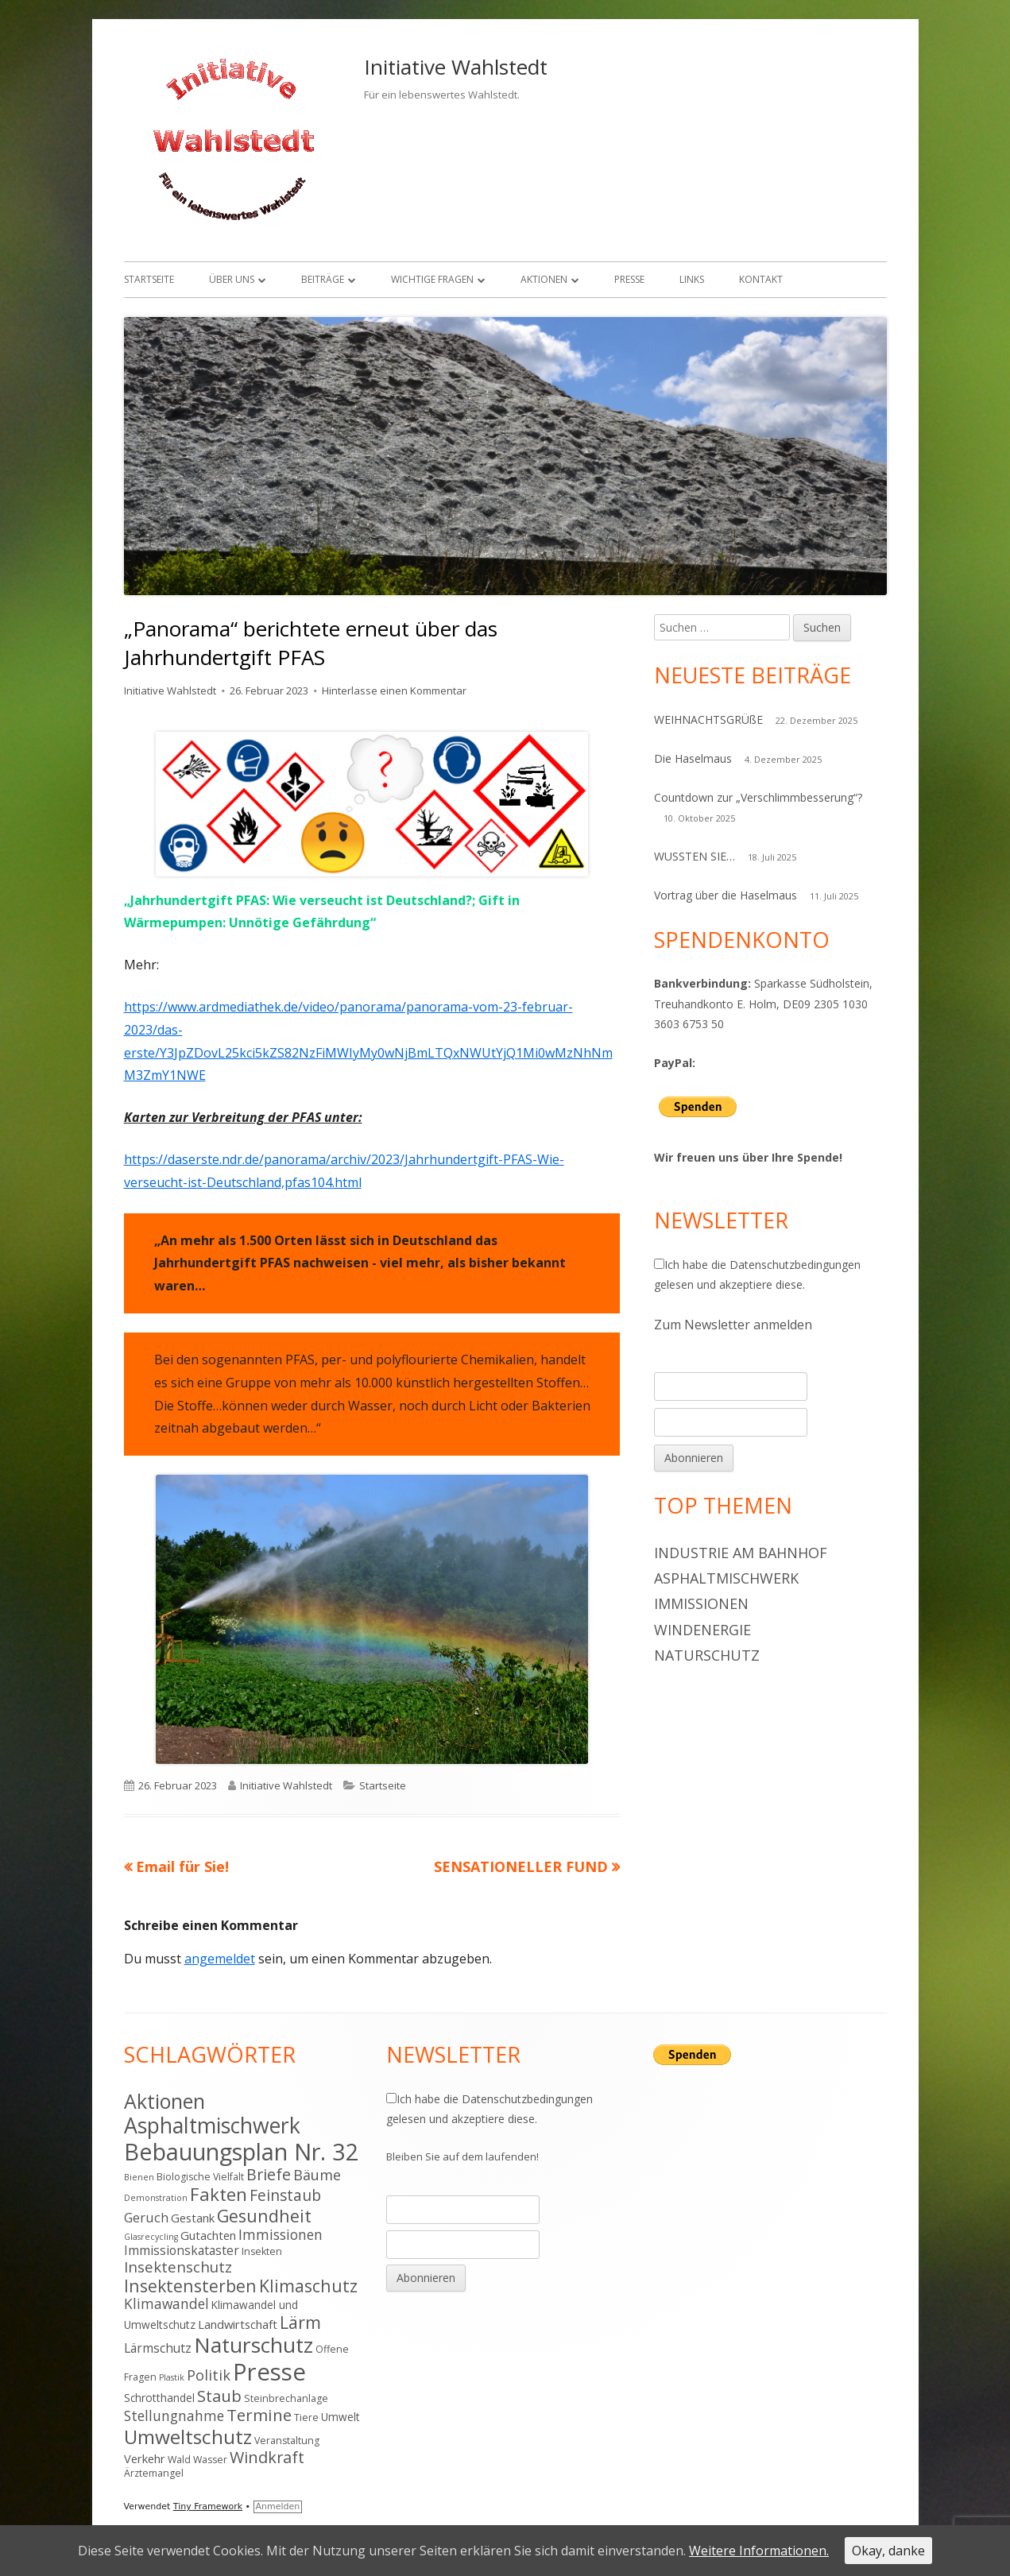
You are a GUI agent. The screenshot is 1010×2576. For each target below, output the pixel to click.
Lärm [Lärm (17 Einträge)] (300, 2322)
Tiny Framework (207, 2506)
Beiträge (322, 279)
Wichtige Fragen (432, 279)
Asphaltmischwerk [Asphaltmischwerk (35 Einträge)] (212, 2125)
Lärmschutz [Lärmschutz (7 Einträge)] (158, 2348)
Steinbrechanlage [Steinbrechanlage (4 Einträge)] (286, 2398)
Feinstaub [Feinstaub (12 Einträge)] (285, 2195)
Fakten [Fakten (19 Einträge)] (218, 2194)
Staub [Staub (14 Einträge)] (219, 2396)
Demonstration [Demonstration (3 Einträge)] (156, 2197)
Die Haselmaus (693, 758)
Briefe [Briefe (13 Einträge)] (268, 2174)
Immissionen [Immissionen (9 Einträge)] (280, 2234)
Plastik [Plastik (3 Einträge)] (171, 2377)
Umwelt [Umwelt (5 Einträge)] (340, 2416)
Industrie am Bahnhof (740, 1552)
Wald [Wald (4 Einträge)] (179, 2459)
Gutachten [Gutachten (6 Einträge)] (208, 2235)
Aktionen (543, 279)
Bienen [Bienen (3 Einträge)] (139, 2177)
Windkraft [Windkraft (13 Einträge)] (267, 2457)
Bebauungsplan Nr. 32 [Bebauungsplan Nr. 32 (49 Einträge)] (241, 2151)
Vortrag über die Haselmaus (725, 895)
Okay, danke (888, 2550)
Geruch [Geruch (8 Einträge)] (146, 2217)
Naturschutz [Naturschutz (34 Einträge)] (253, 2344)
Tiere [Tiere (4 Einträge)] (306, 2417)
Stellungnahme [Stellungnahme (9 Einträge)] (174, 2415)
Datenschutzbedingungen (795, 1264)
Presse (629, 279)
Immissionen (701, 1603)
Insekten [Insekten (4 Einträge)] (262, 2251)
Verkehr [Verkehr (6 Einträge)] (144, 2458)
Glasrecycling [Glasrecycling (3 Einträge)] (151, 2236)
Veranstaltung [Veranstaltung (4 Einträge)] (286, 2440)
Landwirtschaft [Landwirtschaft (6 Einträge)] (237, 2324)
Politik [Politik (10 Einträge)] (208, 2375)
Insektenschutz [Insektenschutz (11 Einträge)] (178, 2266)
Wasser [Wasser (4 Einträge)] (210, 2459)
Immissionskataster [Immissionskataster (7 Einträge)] (181, 2250)
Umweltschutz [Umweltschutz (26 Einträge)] (188, 2436)
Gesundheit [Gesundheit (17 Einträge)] (264, 2215)
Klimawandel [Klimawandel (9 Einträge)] (166, 2303)
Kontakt (761, 279)
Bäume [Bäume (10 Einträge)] (317, 2174)
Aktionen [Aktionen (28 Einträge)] (164, 2100)
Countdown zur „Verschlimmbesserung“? (758, 797)
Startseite (149, 279)
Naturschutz (707, 1655)
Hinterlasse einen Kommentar (394, 690)
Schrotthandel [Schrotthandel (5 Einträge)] (159, 2397)
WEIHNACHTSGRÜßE (708, 719)
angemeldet (219, 1958)
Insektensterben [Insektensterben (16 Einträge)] (190, 2285)
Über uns (231, 279)
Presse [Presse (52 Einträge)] (269, 2372)
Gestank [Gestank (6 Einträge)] (193, 2218)
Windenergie (702, 1629)
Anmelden (278, 2506)
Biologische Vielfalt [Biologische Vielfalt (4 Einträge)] (200, 2176)
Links (691, 279)
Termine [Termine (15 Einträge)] (259, 2415)
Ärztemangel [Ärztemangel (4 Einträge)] (154, 2473)
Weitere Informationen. (759, 2550)
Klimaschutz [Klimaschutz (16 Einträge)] (308, 2285)
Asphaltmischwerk (726, 1578)
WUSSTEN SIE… (694, 856)
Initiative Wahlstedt (456, 66)
